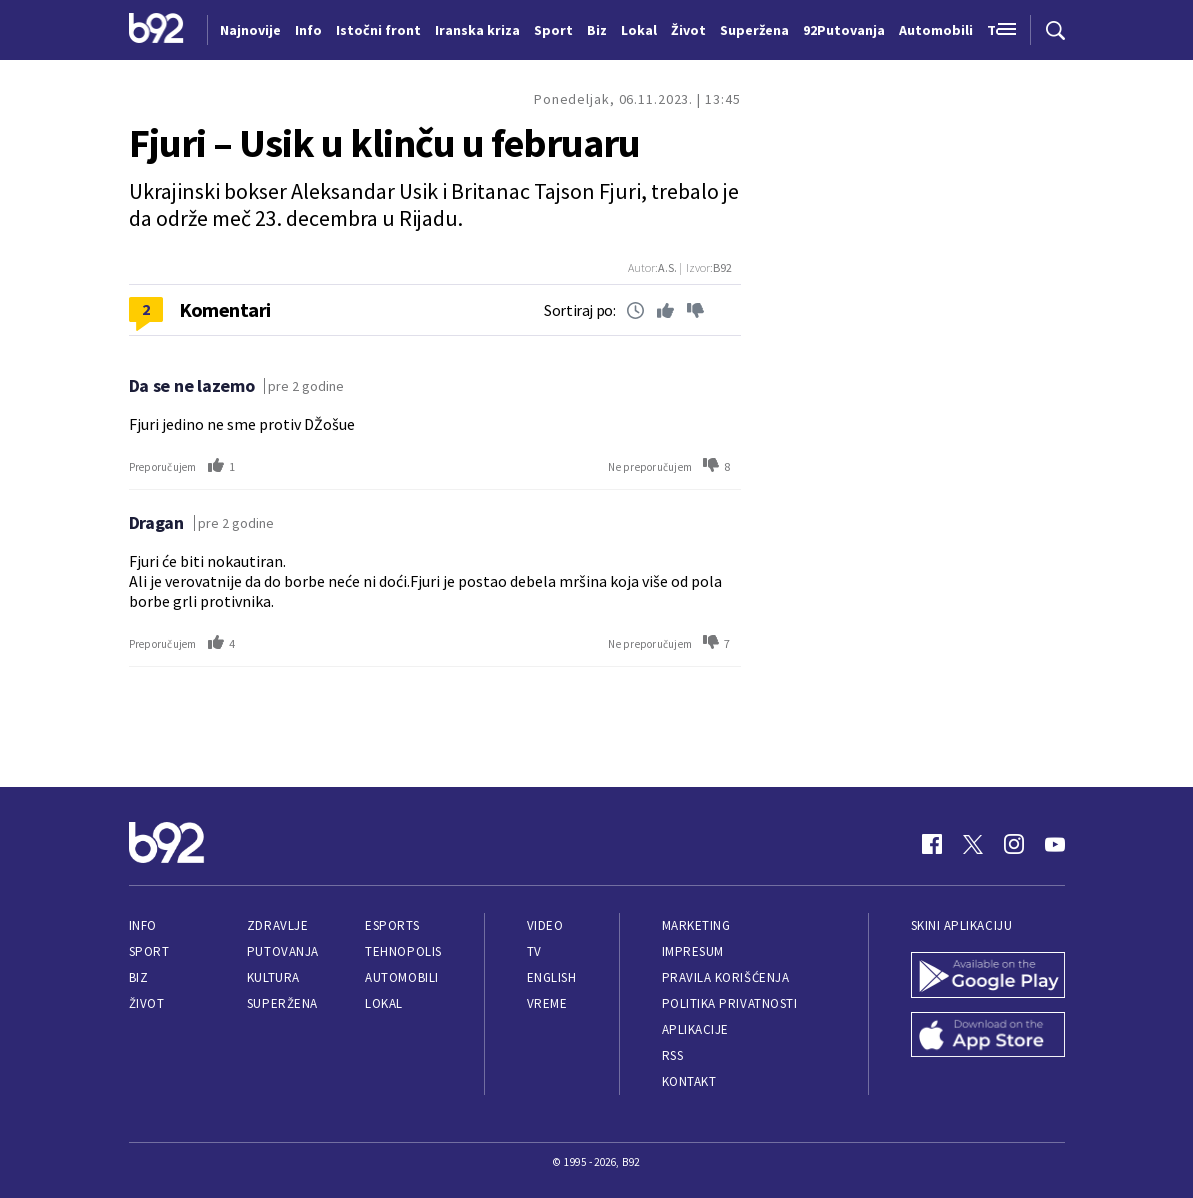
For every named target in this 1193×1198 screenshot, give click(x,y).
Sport (149, 951)
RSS (673, 1055)
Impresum (693, 951)
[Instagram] (1014, 844)
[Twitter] (973, 844)
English (552, 977)
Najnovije (250, 30)
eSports (392, 925)
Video (545, 925)
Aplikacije (695, 1029)
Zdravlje (277, 925)
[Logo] (156, 30)
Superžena (282, 1003)
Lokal (384, 1003)
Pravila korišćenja (726, 977)
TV (534, 951)
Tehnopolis (403, 951)
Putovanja (283, 951)
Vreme (547, 1003)
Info (143, 925)
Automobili (401, 977)
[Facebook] (932, 844)
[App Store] (988, 1037)
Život (147, 1003)
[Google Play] (988, 977)
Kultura (273, 977)
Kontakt (689, 1081)
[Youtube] (1055, 844)
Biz (139, 977)
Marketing (696, 925)
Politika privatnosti (730, 1003)
